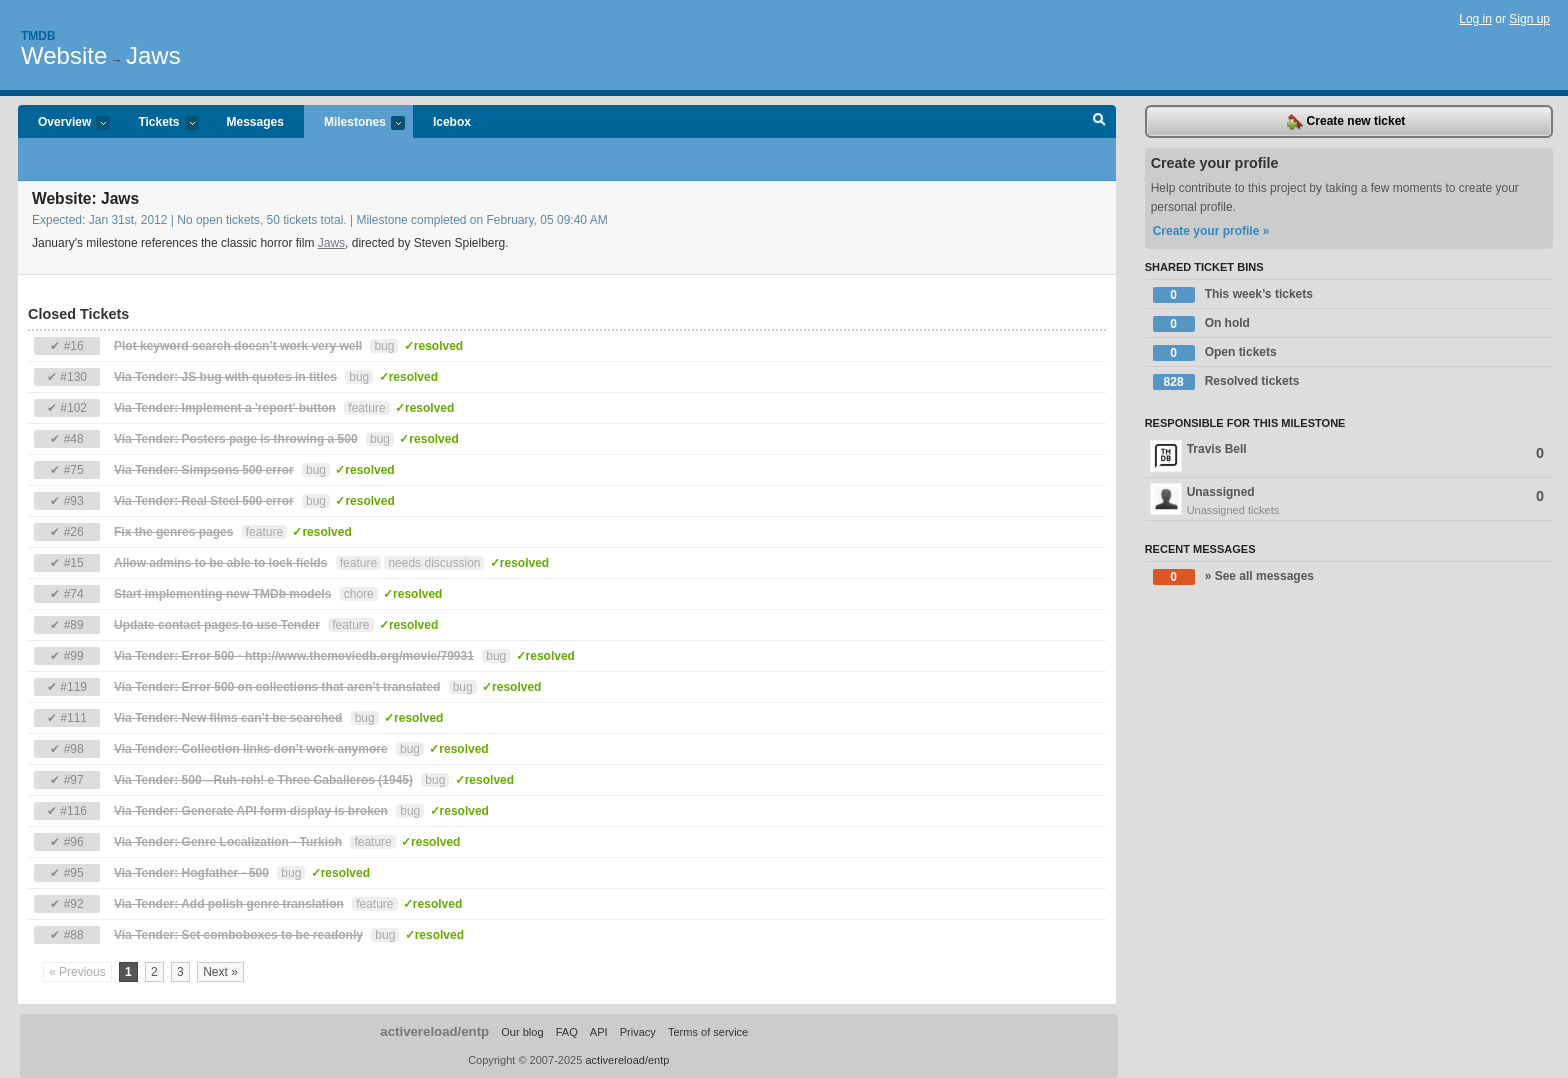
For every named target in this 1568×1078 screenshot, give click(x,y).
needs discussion (434, 563)
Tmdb (38, 36)
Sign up (1529, 19)
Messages (255, 122)
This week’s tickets (1233, 295)
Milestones (354, 123)
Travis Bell (1347, 456)
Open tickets (1215, 353)
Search (1099, 122)
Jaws (153, 55)
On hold (1201, 324)
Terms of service (708, 1032)
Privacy (638, 1032)
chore (359, 594)
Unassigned (1349, 501)
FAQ (567, 1032)
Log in (1475, 19)
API (599, 1032)
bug (384, 346)
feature (366, 408)
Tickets (158, 123)
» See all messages (1233, 577)
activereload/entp (434, 1031)
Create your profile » (1211, 231)
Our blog (522, 1032)
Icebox (452, 122)
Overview (64, 123)
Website (64, 55)
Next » (220, 972)
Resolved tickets (1226, 382)
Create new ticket (1346, 122)
